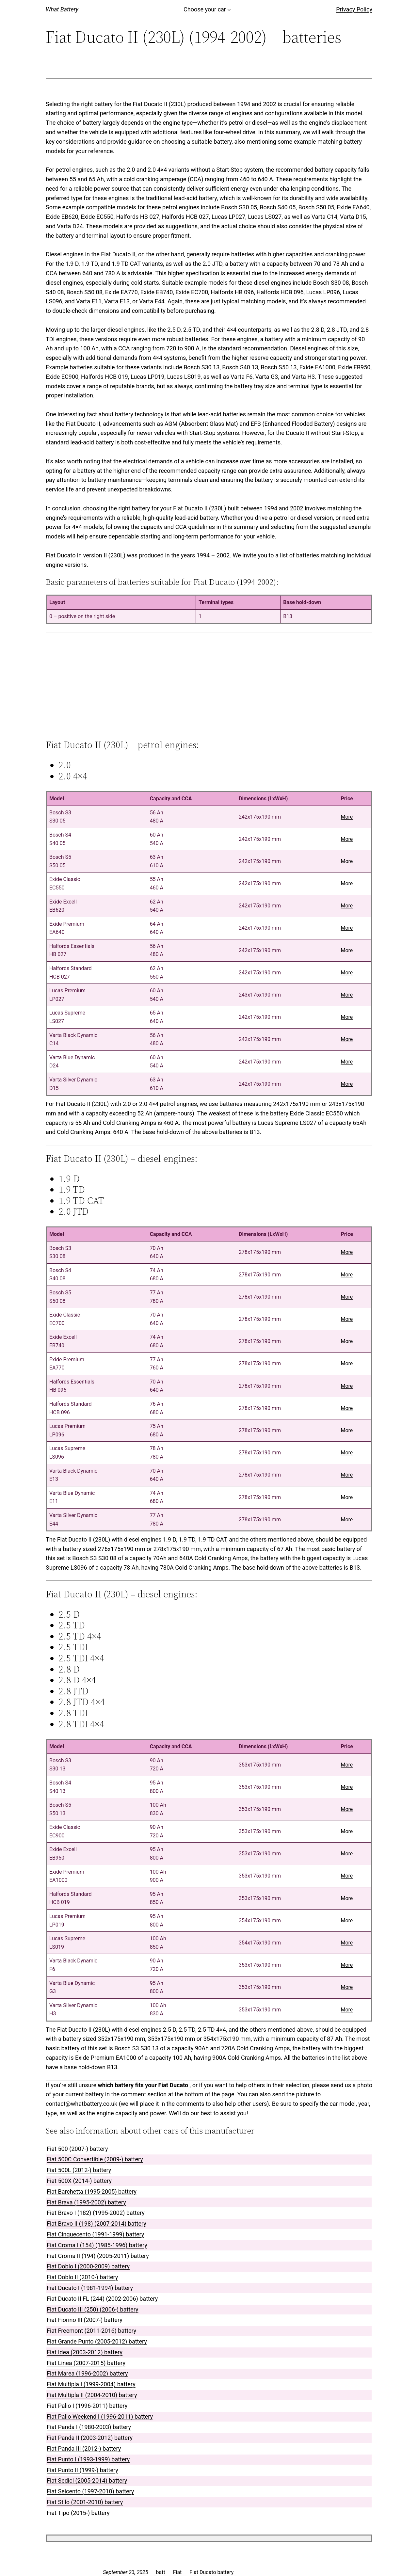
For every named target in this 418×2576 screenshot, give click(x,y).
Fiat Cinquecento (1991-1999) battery (95, 2234)
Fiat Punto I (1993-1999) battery (88, 2459)
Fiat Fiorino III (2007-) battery (84, 2319)
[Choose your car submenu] (229, 9)
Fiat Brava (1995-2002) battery (86, 2202)
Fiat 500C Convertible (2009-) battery (95, 2159)
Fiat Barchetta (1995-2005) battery (92, 2191)
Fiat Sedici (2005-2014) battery (87, 2480)
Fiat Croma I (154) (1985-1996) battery (97, 2245)
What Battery (62, 9)
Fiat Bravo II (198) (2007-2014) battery (96, 2223)
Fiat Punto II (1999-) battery (82, 2470)
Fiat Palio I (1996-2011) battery (87, 2405)
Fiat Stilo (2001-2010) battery (85, 2502)
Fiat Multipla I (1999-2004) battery (91, 2384)
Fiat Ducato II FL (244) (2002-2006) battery (102, 2298)
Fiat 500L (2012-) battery (79, 2170)
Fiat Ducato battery (211, 2572)
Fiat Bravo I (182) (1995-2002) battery (96, 2212)
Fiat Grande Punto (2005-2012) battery (97, 2341)
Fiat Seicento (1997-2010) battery (90, 2491)
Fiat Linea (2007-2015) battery (86, 2363)
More (347, 817)
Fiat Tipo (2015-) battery (78, 2512)
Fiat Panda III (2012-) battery (84, 2448)
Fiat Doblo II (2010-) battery (82, 2277)
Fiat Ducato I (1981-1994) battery (90, 2287)
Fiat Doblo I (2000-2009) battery (88, 2266)
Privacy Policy (354, 9)
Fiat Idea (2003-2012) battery (84, 2352)
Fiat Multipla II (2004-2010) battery (92, 2395)
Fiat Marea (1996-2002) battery (87, 2373)
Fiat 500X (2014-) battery (79, 2180)
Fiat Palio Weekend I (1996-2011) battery (100, 2416)
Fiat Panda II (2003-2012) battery (90, 2437)
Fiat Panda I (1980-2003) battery (89, 2427)
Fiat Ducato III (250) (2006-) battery (92, 2309)
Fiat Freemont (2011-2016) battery (91, 2330)
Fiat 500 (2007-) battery (77, 2148)
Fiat (177, 2572)
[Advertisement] (209, 686)
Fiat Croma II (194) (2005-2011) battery (98, 2255)
